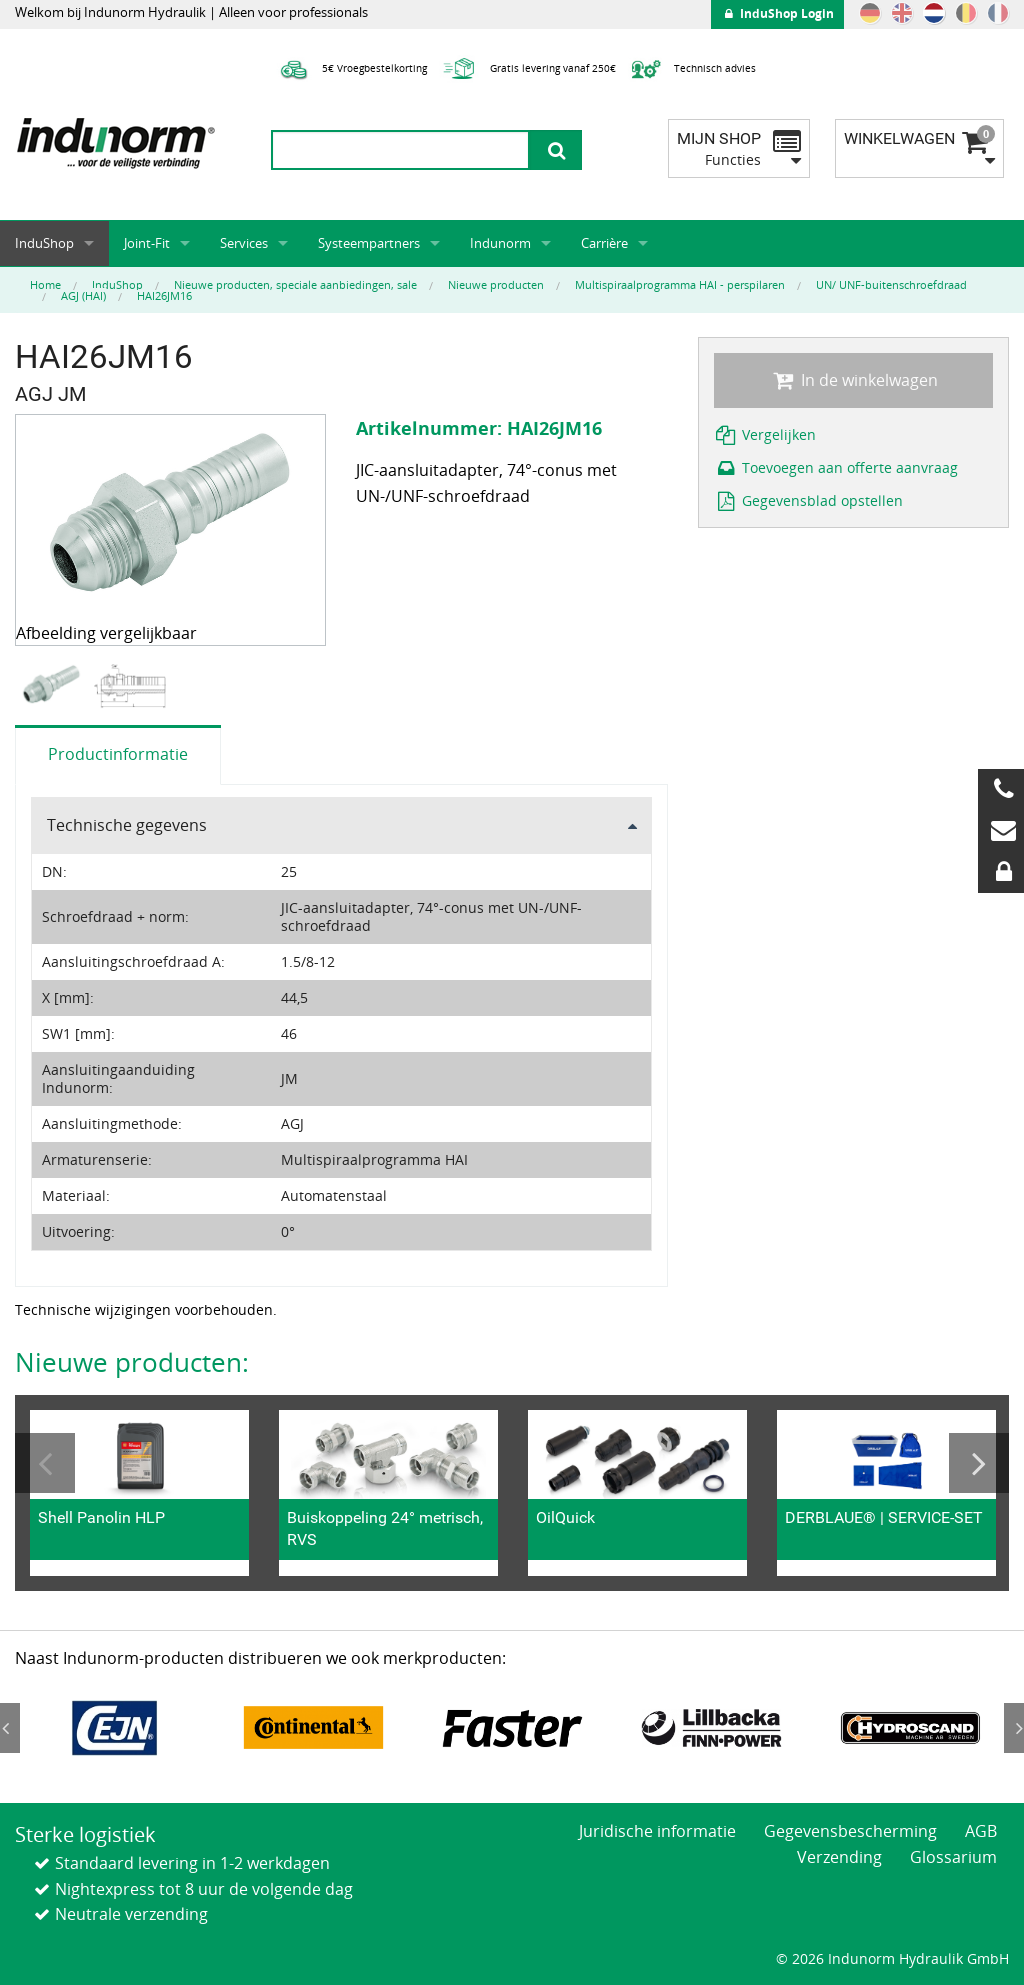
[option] (54, 685)
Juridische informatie (657, 1831)
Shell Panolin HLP (101, 1517)
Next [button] (979, 1463)
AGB (981, 1831)
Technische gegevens (127, 825)
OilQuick (565, 1517)
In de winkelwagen (853, 380)
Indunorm (500, 243)
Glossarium (953, 1857)
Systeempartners (369, 243)
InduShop (44, 243)
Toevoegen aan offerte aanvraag (836, 467)
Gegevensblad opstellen (809, 500)
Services (244, 243)
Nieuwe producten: (132, 1362)
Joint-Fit (147, 243)
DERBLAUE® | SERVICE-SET (884, 1517)
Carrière (604, 243)
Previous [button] (45, 1463)
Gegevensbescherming (850, 1831)
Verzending (839, 1857)
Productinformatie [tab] (118, 754)
